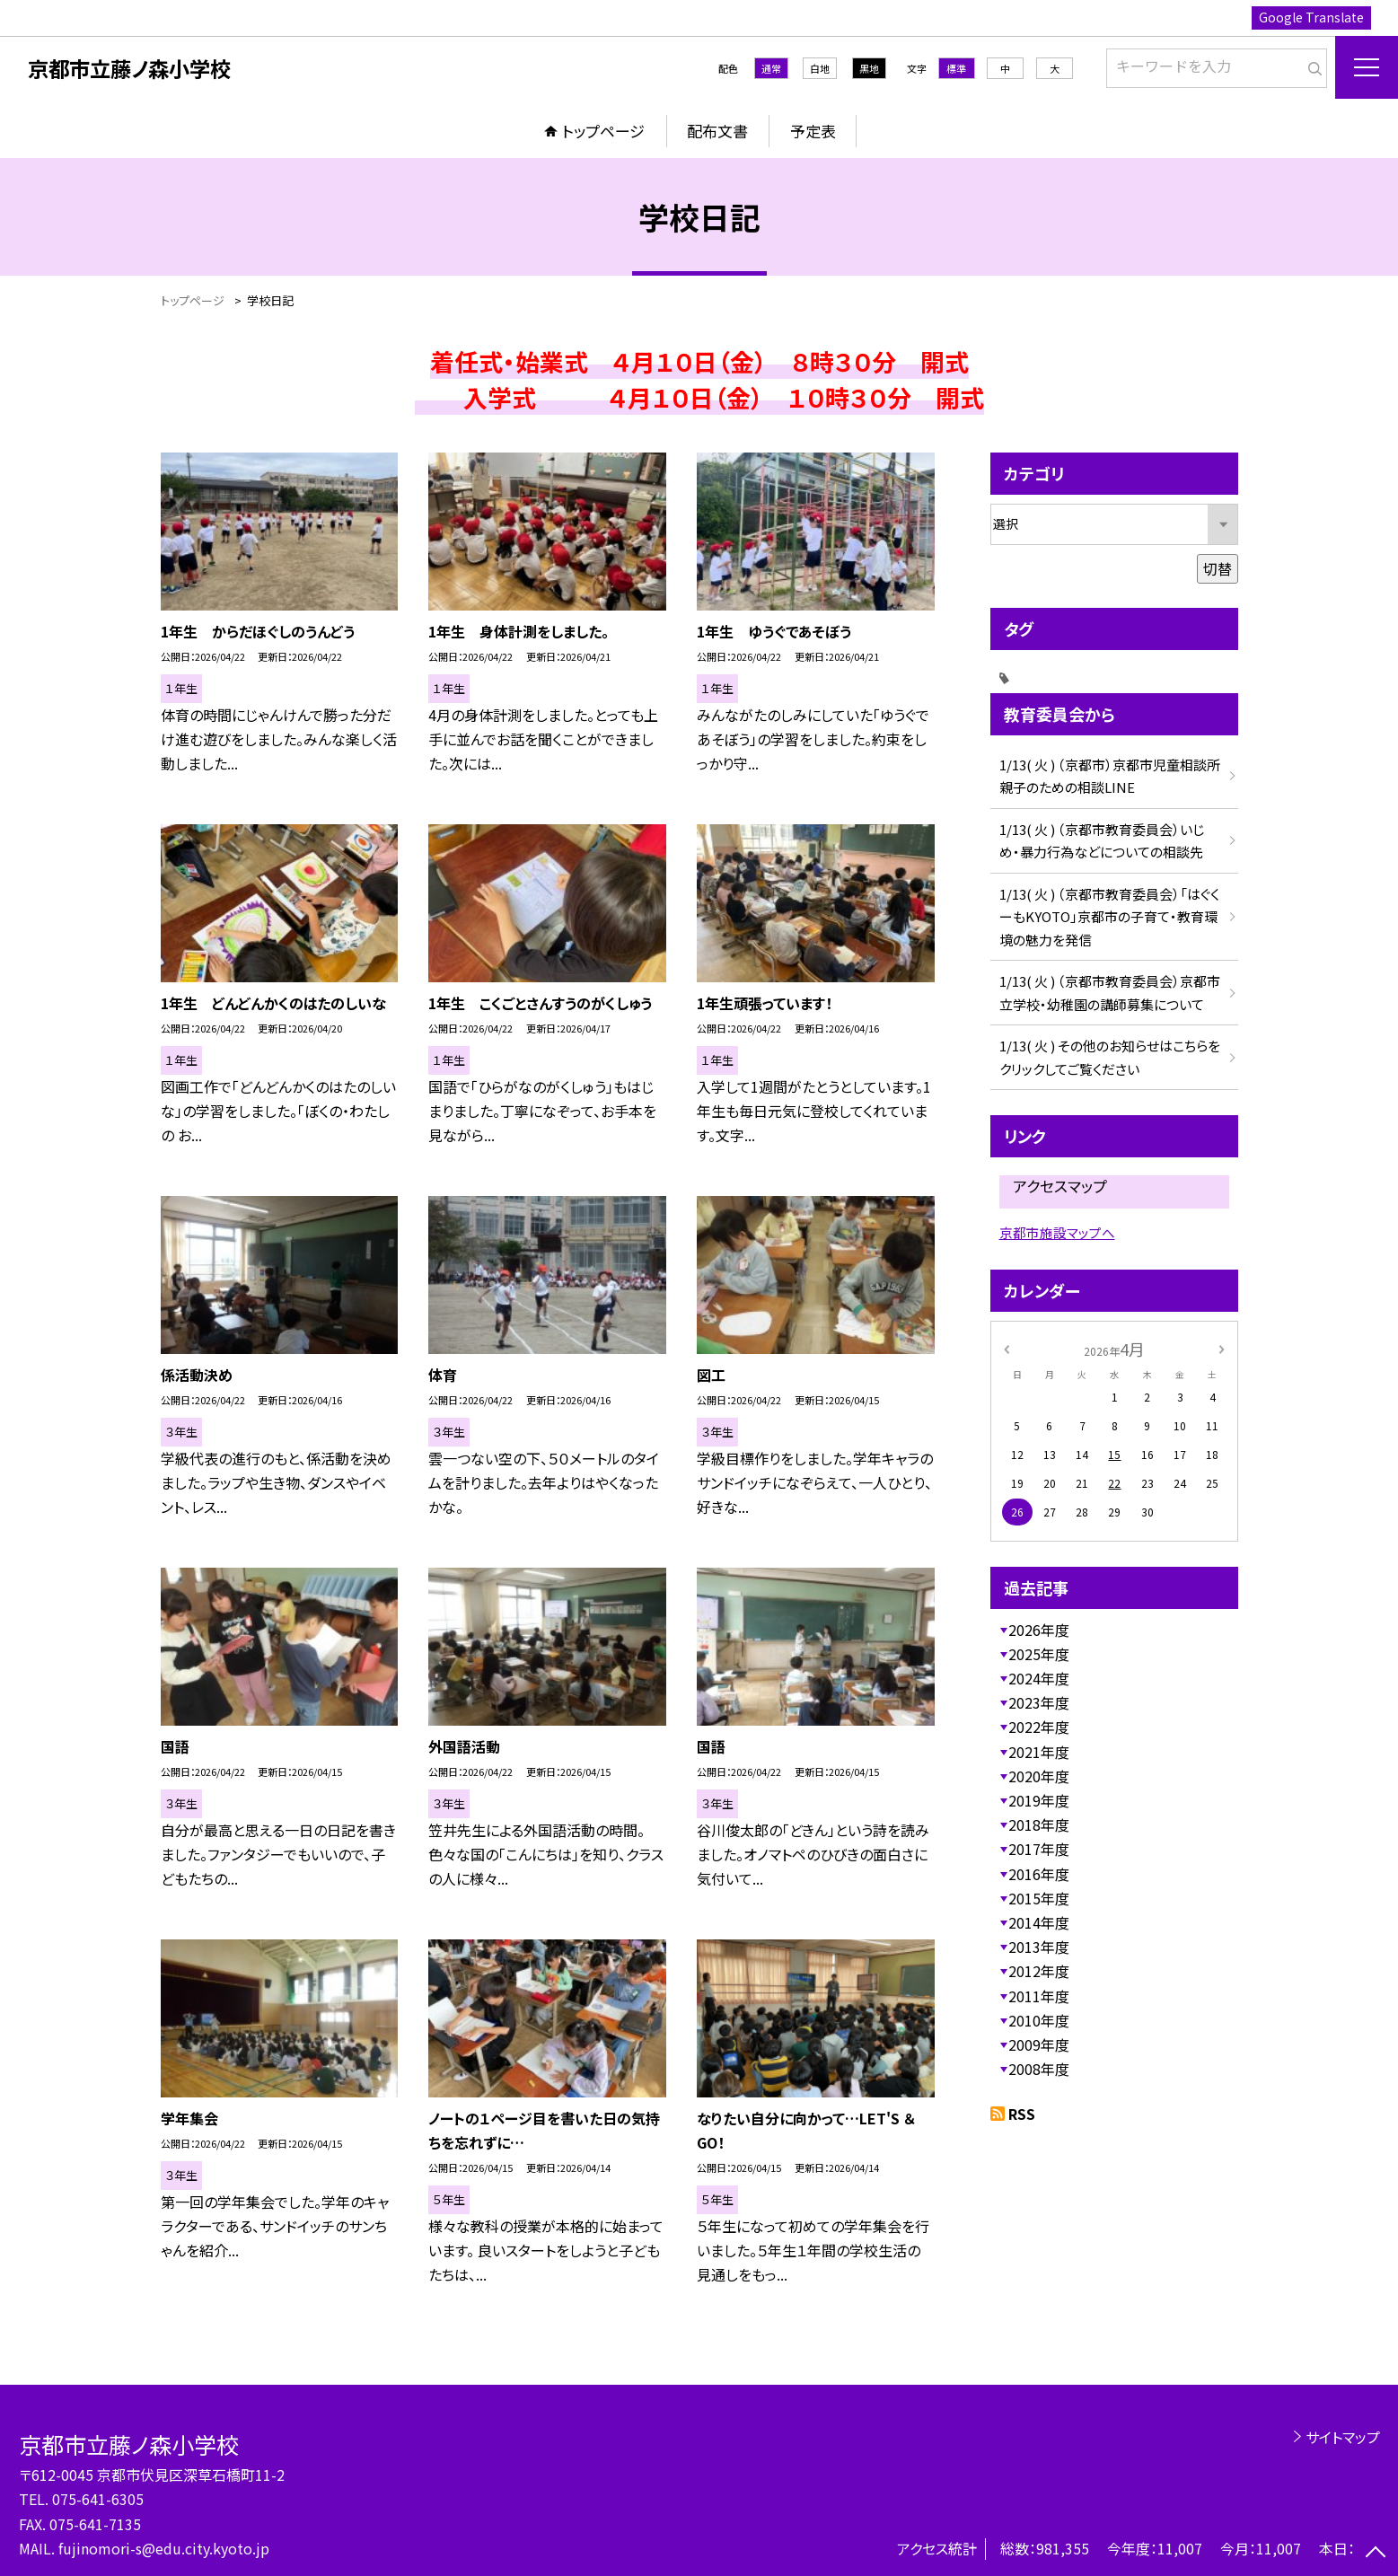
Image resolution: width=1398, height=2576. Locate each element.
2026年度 (1038, 1629)
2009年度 (1038, 2044)
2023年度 (1038, 1702)
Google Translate (1311, 17)
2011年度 (1038, 1996)
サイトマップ (1343, 2437)
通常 (771, 68)
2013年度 (1038, 1946)
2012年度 (1038, 1971)
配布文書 (717, 130)
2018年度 (1038, 1824)
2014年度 (1038, 1922)
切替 (1217, 568)
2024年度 (1038, 1678)
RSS (1021, 2113)
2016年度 (1038, 1874)
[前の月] (1005, 1348)
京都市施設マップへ (1057, 1232)
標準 (956, 68)
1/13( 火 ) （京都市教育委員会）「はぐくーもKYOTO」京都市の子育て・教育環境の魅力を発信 (1109, 916)
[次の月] (1221, 1348)
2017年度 (1038, 1848)
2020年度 (1038, 1776)
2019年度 (1038, 1800)
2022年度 (1038, 1726)
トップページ (603, 130)
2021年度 (1038, 1752)
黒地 (869, 68)
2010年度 (1038, 2020)
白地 (820, 68)
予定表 (813, 130)
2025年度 (1038, 1654)
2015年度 (1038, 1898)
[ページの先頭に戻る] (1375, 2553)
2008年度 (1038, 2068)
